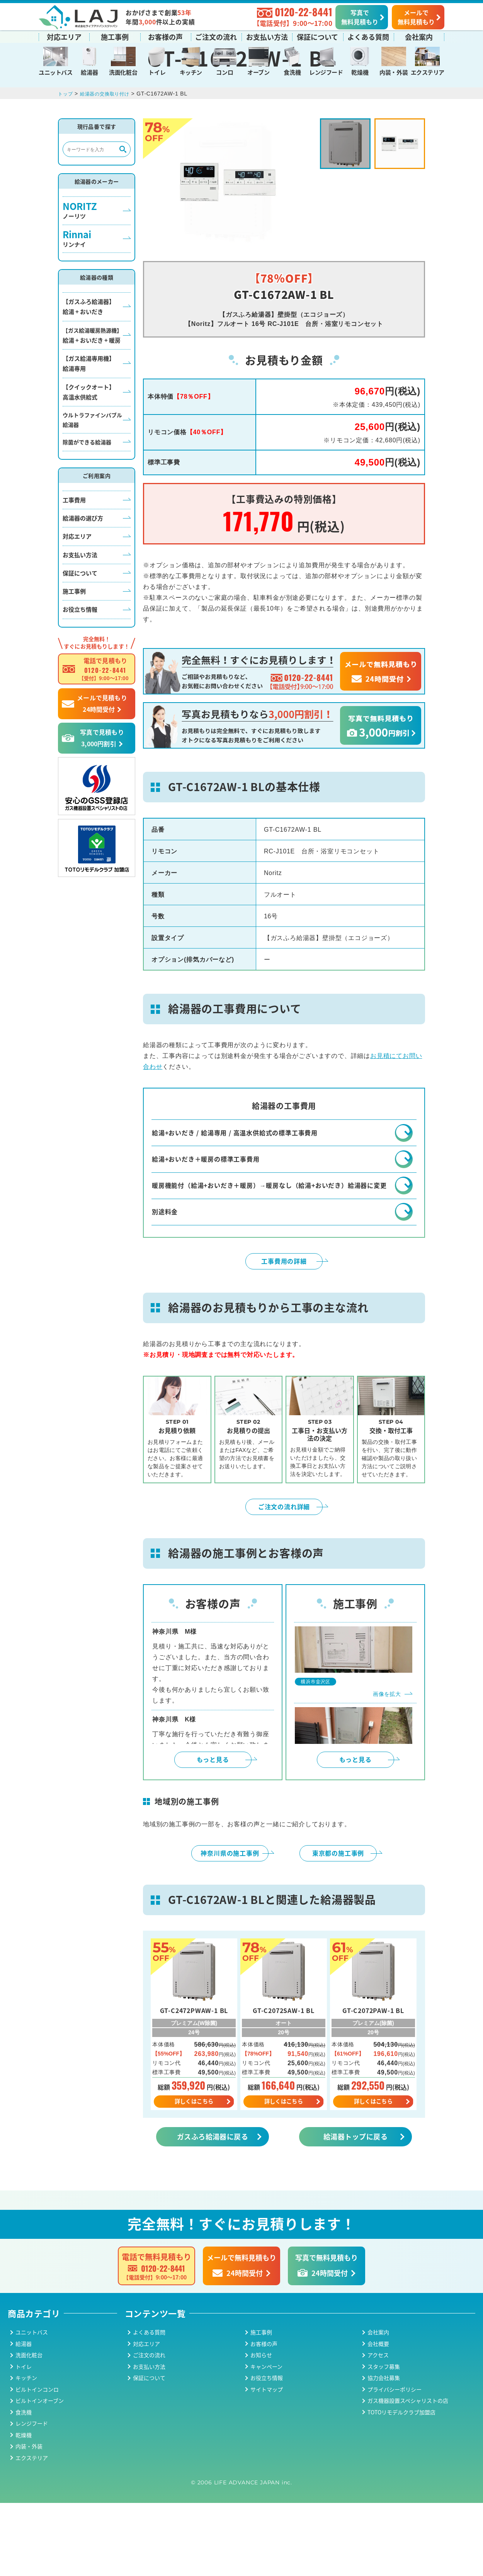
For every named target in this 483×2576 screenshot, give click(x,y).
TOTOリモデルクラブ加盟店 (401, 2485)
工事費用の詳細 (284, 1332)
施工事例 (115, 36)
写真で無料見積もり (359, 16)
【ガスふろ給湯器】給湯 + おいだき (89, 355)
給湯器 (89, 71)
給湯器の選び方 (83, 566)
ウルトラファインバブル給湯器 (92, 468)
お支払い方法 (267, 36)
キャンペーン (266, 2439)
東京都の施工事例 (338, 1924)
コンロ (224, 71)
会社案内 (419, 36)
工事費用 (74, 548)
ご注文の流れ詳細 (284, 1577)
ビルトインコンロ (37, 2462)
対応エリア (64, 36)
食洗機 (292, 71)
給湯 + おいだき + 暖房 (92, 383)
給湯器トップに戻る (355, 2209)
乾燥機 (359, 71)
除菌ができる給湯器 (87, 490)
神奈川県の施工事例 (230, 1924)
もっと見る (213, 1831)
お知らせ (261, 2428)
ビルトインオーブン (39, 2474)
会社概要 (378, 2417)
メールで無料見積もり (416, 16)
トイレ (156, 71)
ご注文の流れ (216, 36)
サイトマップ (266, 2462)
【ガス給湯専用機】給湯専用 (89, 412)
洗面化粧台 (123, 71)
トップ (66, 142)
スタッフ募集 (383, 2439)
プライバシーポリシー (394, 2462)
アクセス (378, 2428)
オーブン (258, 71)
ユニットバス (55, 71)
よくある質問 (368, 36)
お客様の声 (165, 36)
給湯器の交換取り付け (110, 142)
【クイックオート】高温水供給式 (89, 440)
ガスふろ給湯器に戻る (212, 2209)
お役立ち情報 (80, 657)
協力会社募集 (383, 2451)
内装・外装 (393, 71)
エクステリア (427, 71)
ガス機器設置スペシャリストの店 (407, 2474)
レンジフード (326, 71)
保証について (317, 36)
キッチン (191, 71)
